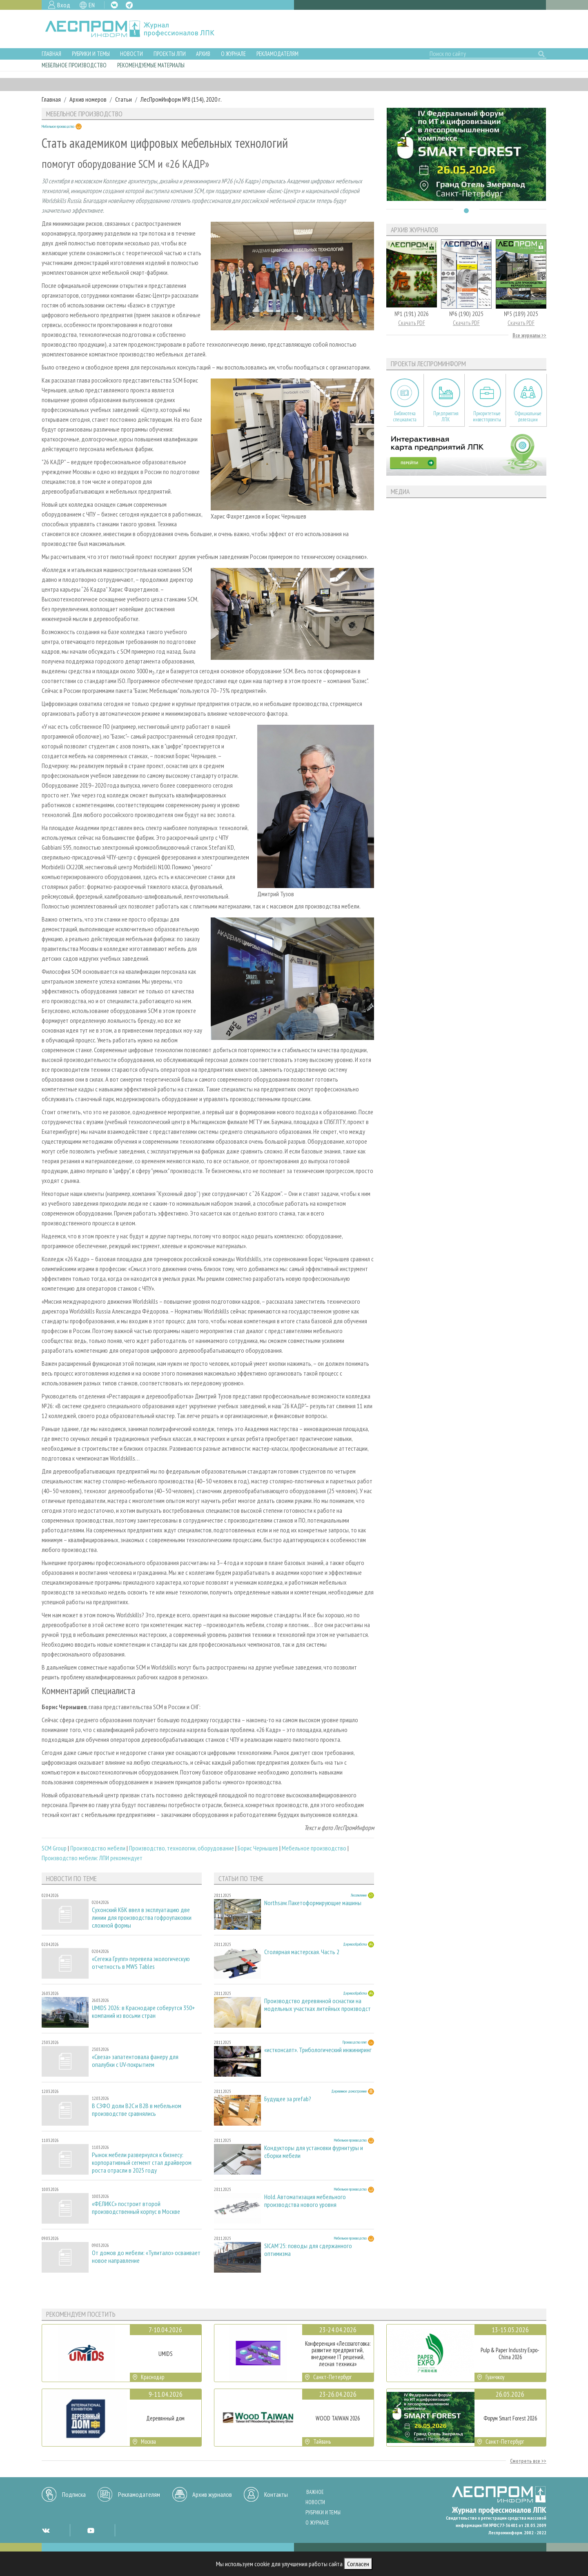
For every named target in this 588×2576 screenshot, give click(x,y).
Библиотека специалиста (404, 416)
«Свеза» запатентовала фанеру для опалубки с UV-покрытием (135, 2060)
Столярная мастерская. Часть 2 (301, 1952)
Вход (63, 5)
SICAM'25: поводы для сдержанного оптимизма (308, 2250)
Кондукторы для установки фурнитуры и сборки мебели (313, 2152)
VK (114, 5)
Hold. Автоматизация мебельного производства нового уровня (305, 2201)
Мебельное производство (74, 65)
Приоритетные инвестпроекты (487, 416)
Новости (131, 54)
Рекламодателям (277, 54)
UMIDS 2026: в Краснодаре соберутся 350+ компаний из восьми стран (143, 2011)
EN (92, 5)
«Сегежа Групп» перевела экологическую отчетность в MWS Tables (141, 1962)
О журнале (233, 54)
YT (91, 2530)
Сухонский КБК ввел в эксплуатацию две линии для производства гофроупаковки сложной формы (142, 1917)
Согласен (358, 2564)
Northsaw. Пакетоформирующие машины (312, 1903)
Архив (203, 54)
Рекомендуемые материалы (151, 65)
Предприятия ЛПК (446, 416)
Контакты (276, 2494)
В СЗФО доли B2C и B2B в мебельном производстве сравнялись (136, 2109)
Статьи (123, 99)
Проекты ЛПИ (170, 54)
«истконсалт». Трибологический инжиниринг (318, 2050)
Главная (51, 54)
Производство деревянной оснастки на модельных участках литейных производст (317, 2005)
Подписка (74, 2494)
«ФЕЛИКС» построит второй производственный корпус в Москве (136, 2207)
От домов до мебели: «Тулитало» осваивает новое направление (146, 2256)
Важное (315, 2492)
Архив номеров (88, 99)
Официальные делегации (527, 416)
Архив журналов (212, 2494)
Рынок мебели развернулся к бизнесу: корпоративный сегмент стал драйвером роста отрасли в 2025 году (142, 2162)
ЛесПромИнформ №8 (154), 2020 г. (181, 99)
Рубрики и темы (91, 54)
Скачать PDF (411, 323)
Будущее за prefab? (287, 2099)
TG (129, 5)
